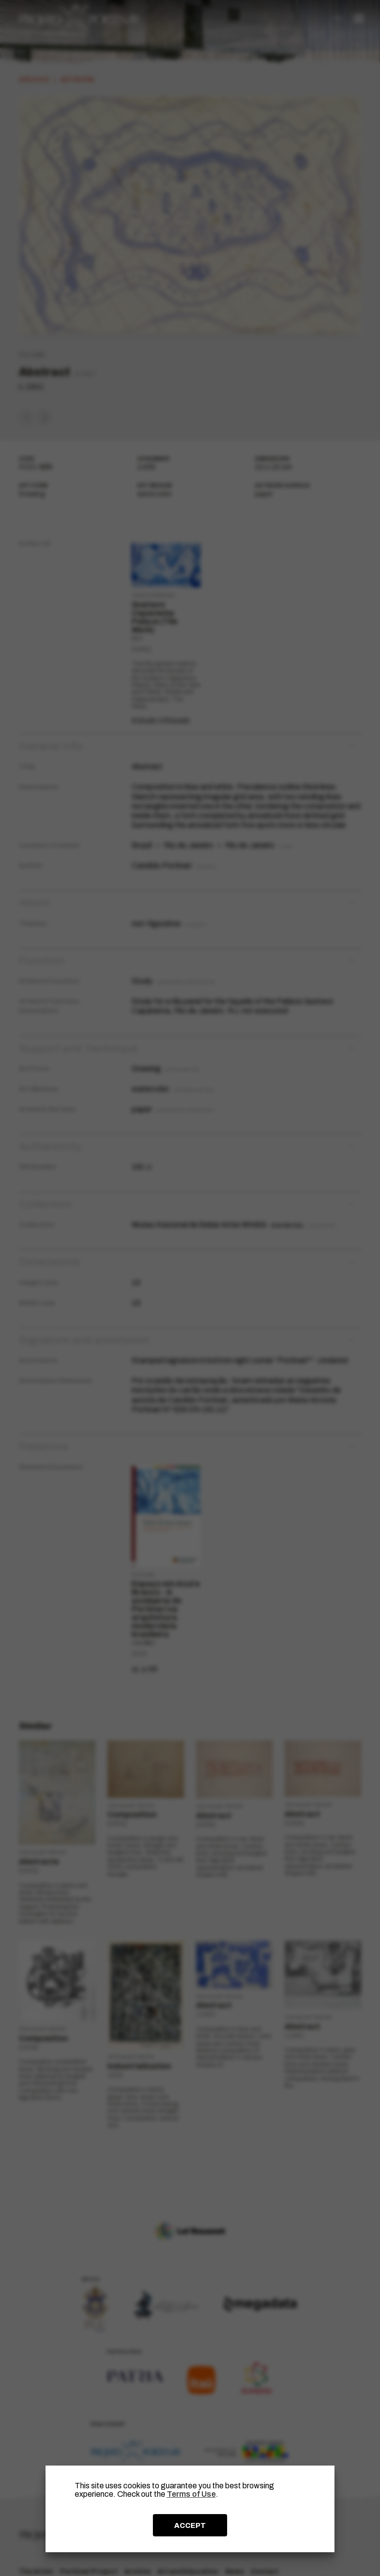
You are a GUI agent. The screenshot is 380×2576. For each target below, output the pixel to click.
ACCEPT (190, 2525)
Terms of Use (191, 2494)
